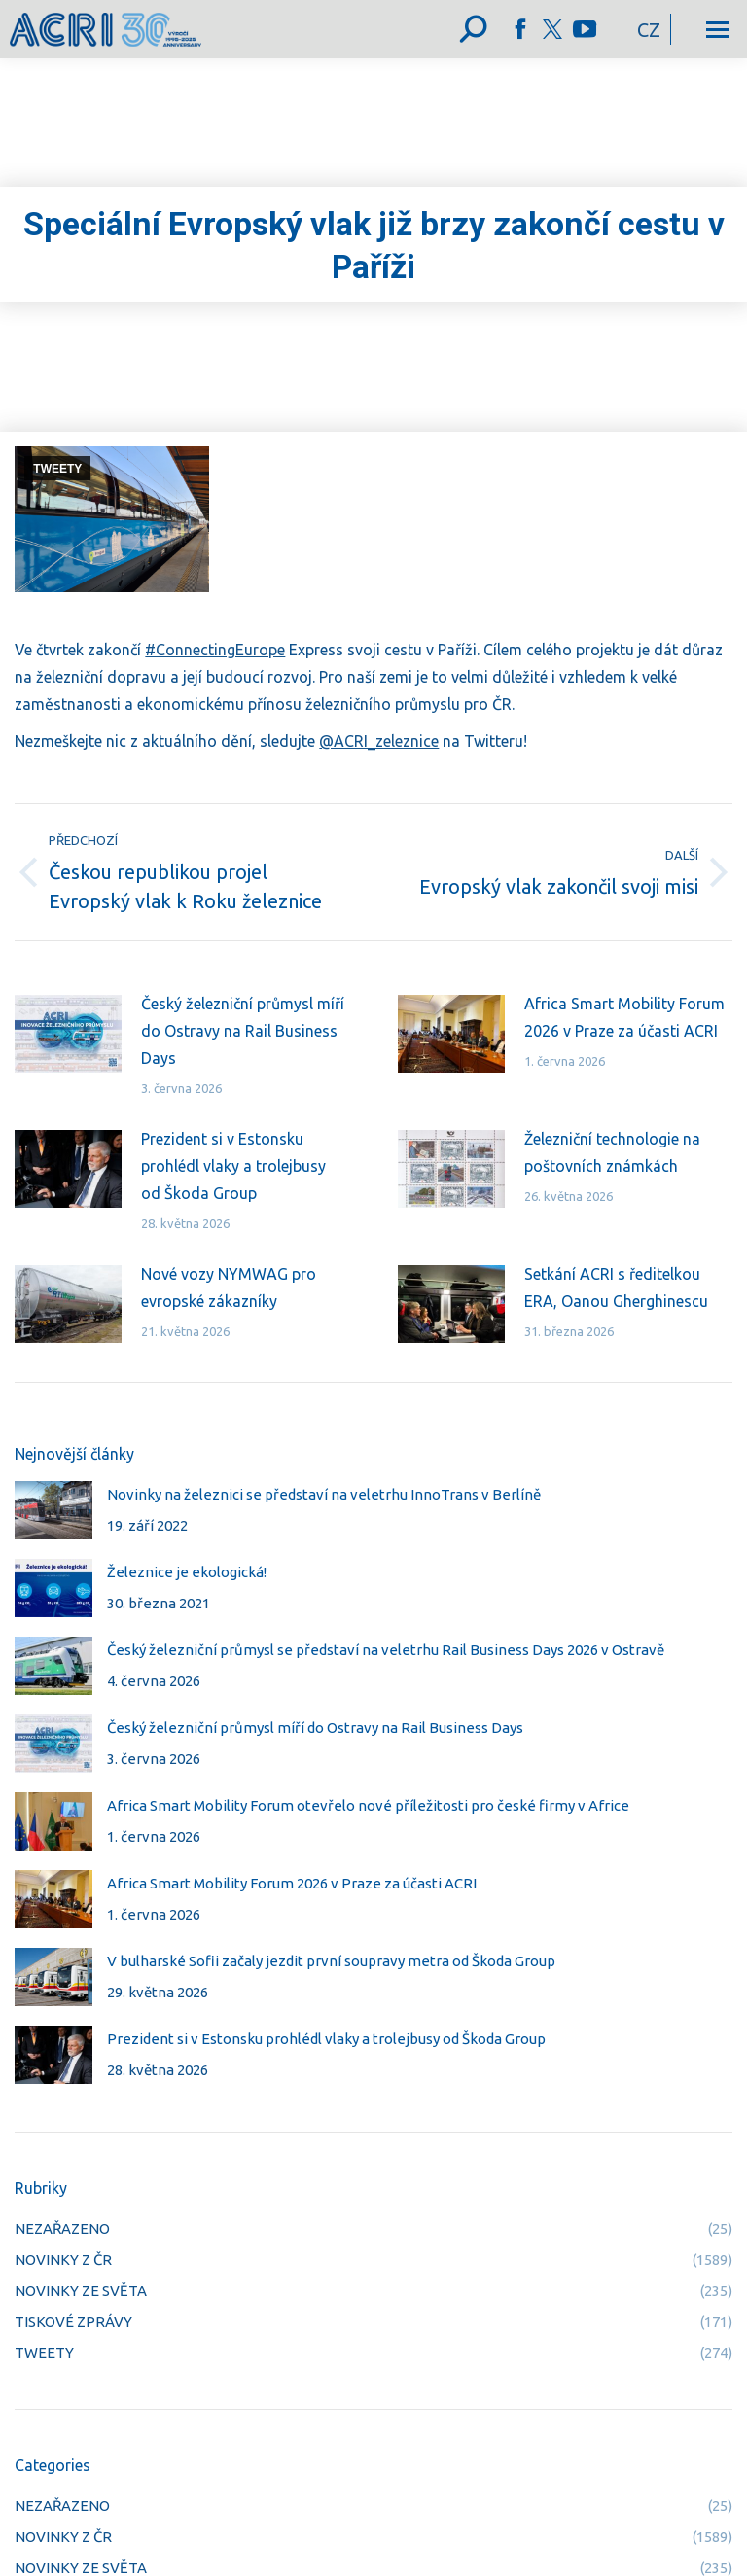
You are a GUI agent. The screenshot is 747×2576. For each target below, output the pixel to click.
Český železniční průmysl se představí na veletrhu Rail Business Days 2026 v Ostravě (385, 1649)
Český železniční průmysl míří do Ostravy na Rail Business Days (242, 1031)
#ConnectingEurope (215, 649)
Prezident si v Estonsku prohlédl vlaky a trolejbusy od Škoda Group (233, 1166)
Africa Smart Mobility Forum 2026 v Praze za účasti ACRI (624, 1017)
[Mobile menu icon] (717, 30)
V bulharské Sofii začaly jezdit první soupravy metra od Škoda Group (331, 1961)
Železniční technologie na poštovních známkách (612, 1152)
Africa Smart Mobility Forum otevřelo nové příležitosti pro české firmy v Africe (368, 1805)
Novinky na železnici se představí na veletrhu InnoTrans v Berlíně (324, 1494)
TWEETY (57, 469)
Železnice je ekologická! (187, 1572)
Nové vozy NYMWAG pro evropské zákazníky (228, 1287)
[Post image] (68, 1034)
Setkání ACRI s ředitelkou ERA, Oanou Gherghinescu (616, 1287)
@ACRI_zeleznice (379, 741)
